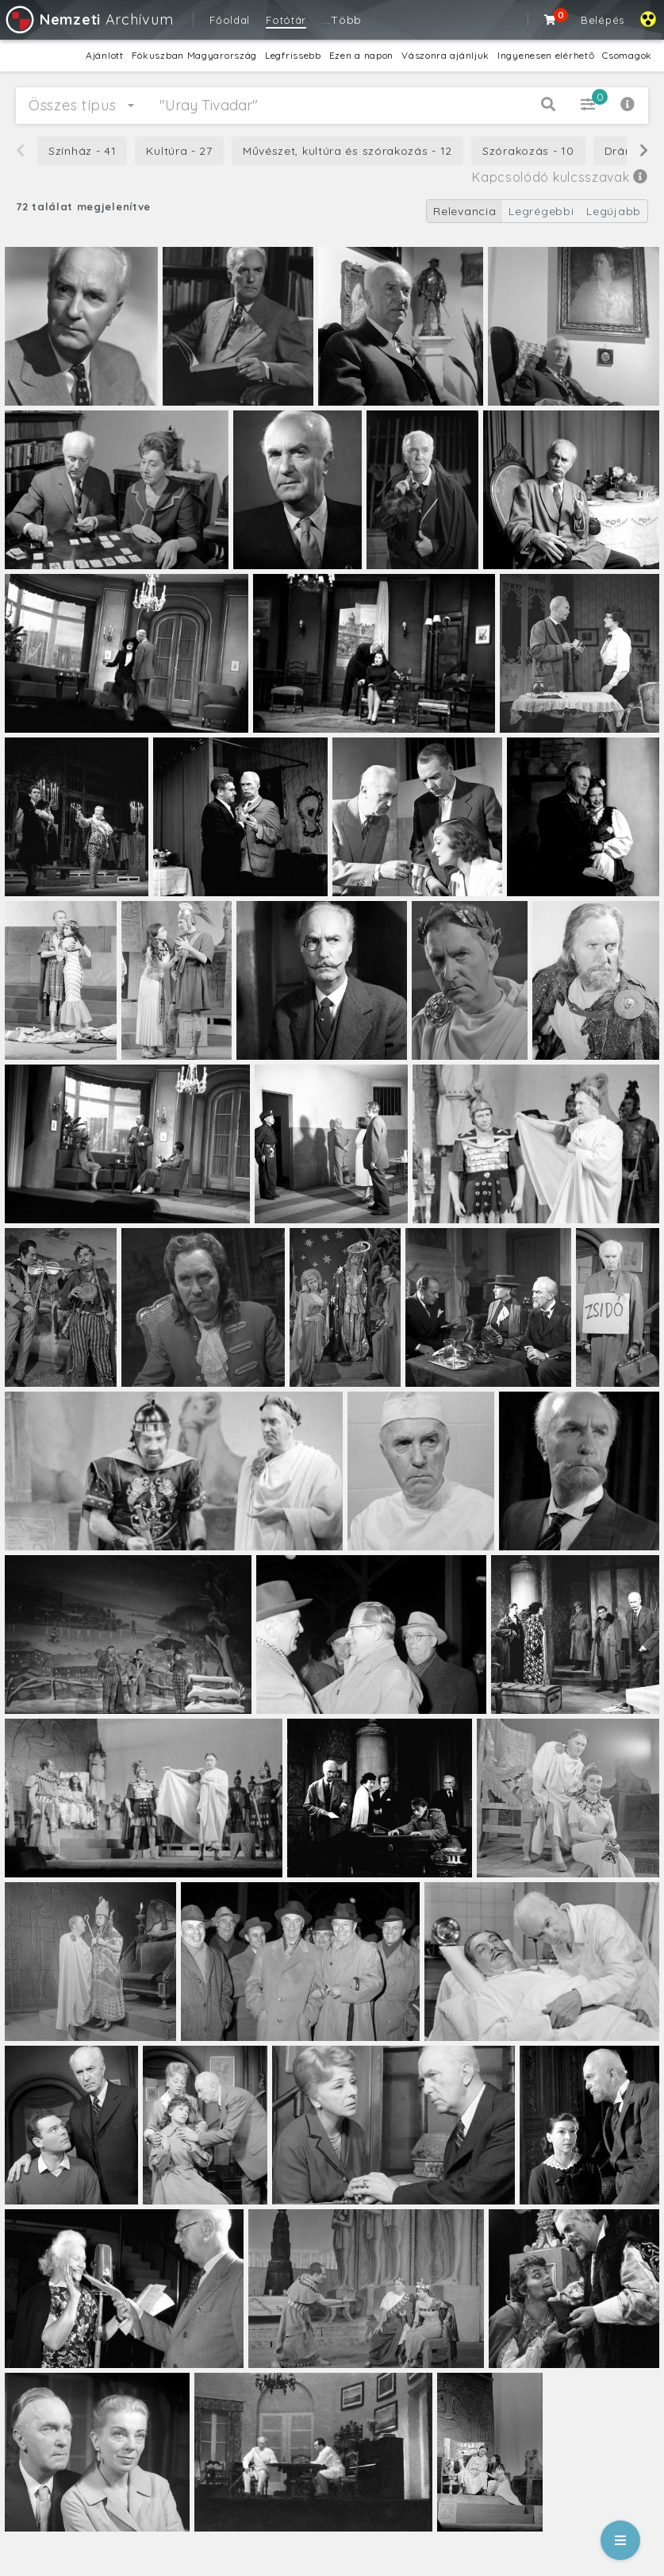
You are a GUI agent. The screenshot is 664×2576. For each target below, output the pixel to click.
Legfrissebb (293, 55)
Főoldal (229, 19)
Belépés (602, 19)
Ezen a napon (361, 55)
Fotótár (286, 19)
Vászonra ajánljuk (445, 55)
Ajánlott (105, 55)
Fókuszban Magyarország (194, 55)
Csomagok (627, 55)
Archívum (88, 19)
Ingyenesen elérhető (545, 55)
